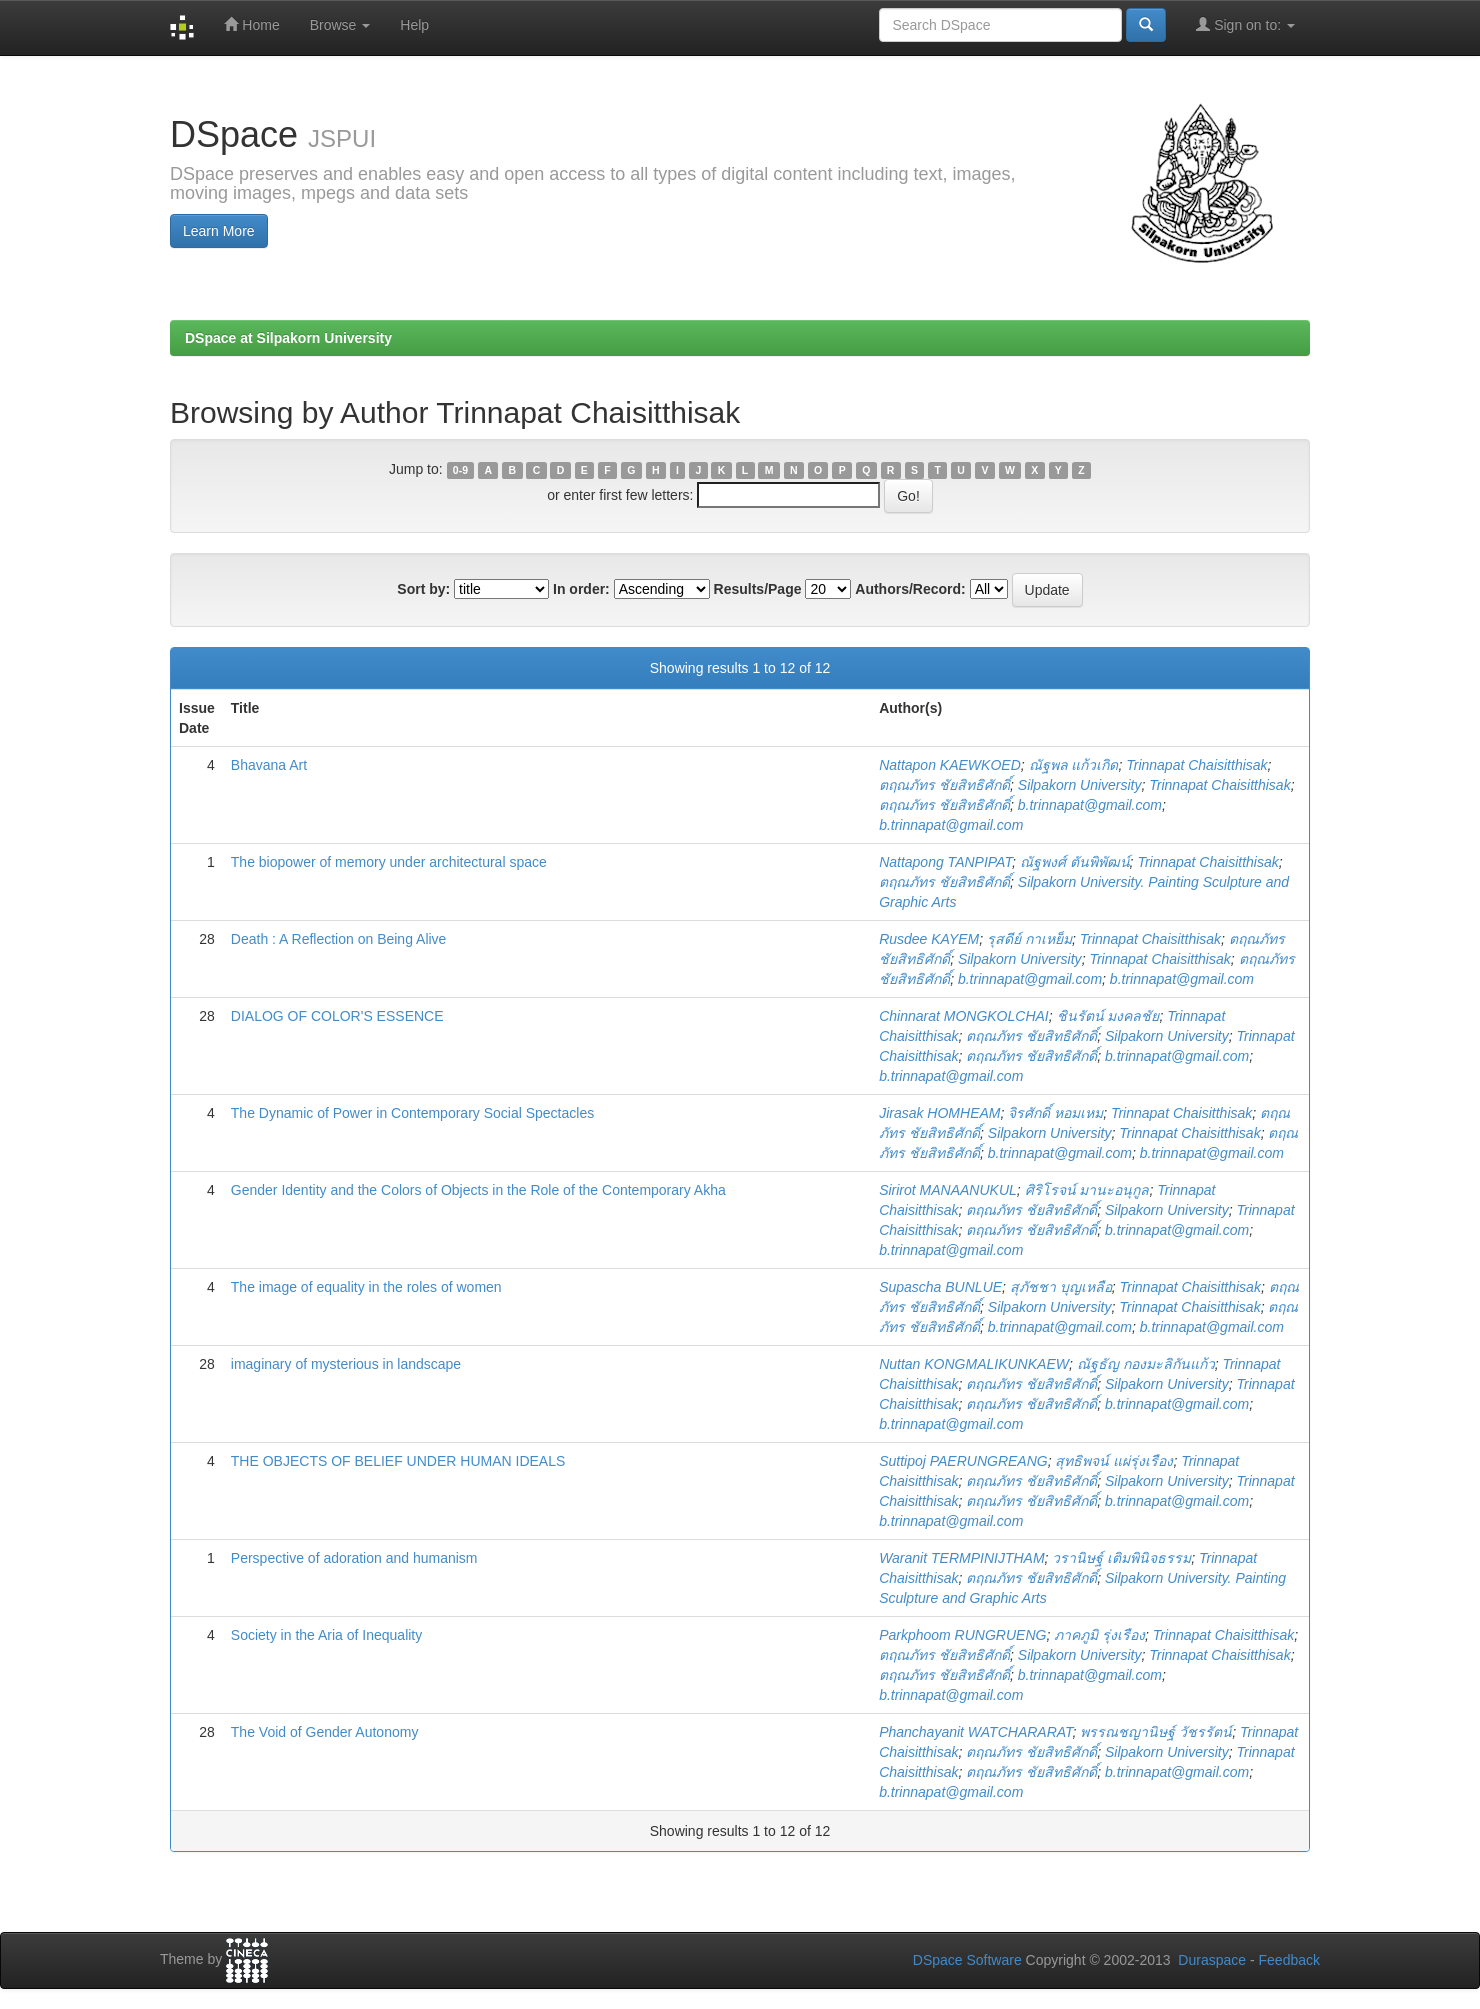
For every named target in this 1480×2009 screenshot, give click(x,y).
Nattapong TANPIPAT (945, 862)
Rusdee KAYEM (929, 939)
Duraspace (1212, 1960)
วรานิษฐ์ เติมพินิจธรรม (1121, 1558)
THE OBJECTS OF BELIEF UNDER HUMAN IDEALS (398, 1461)
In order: (581, 589)
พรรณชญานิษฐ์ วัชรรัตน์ (1156, 1732)
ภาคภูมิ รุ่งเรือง (1099, 1635)
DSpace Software (967, 1960)
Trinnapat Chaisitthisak (1196, 765)
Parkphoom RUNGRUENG (962, 1635)
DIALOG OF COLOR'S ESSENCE (337, 1016)
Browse (340, 25)
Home (251, 24)
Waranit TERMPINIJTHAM (961, 1558)
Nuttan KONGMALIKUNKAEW (974, 1364)
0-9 (460, 470)
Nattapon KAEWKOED (950, 765)
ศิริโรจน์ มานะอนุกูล (1087, 1190)
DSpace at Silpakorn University (288, 338)
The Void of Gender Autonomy (325, 1732)
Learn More (219, 231)
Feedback (1289, 1960)
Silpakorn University (1080, 785)
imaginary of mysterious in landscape (346, 1364)
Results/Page (758, 589)
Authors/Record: (910, 589)
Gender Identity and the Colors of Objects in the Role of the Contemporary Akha (478, 1190)
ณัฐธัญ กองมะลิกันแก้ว (1146, 1364)
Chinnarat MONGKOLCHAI (964, 1016)
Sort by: (423, 589)
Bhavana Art (269, 765)
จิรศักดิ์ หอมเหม (1055, 1113)
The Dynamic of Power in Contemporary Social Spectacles (412, 1113)
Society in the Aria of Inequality (326, 1635)
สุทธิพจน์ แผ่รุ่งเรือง (1114, 1461)
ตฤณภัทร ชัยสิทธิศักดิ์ (944, 785)
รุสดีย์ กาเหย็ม (1029, 939)
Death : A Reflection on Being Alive (339, 939)
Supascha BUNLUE (940, 1287)
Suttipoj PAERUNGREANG (963, 1461)
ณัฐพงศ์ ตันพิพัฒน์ (1075, 862)
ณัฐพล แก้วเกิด (1074, 765)
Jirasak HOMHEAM (939, 1113)
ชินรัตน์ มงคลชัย (1108, 1016)
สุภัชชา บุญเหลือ (1061, 1287)
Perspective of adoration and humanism (354, 1558)
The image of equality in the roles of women (366, 1287)
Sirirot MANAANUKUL (948, 1190)
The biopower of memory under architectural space (389, 862)
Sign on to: (1245, 24)
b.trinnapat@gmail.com (1090, 805)
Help (414, 25)
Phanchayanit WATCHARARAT (975, 1732)
